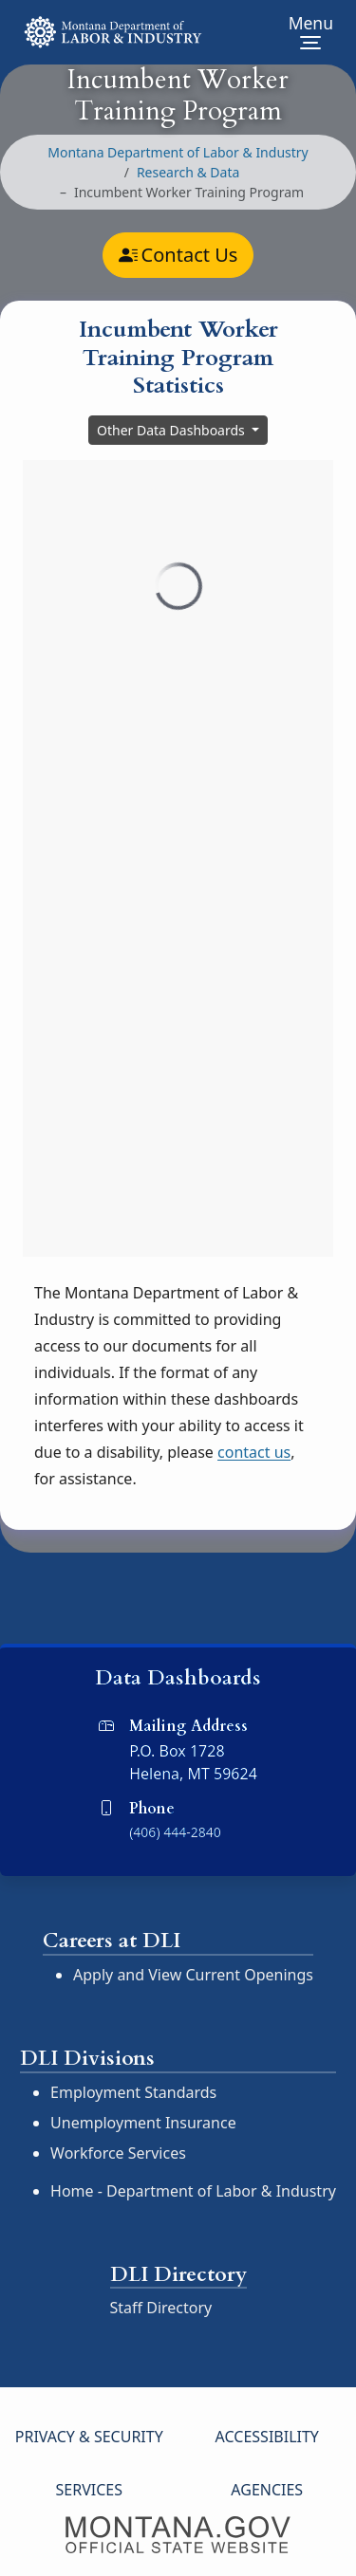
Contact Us (178, 255)
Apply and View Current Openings (193, 1974)
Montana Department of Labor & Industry (177, 152)
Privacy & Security (89, 2436)
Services (89, 2489)
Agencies (267, 2489)
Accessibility (267, 2436)
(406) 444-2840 (175, 1832)
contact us (253, 1452)
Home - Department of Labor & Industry (193, 2190)
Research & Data (188, 172)
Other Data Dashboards (172, 430)
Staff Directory (161, 2307)
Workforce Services (118, 2153)
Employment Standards (133, 2092)
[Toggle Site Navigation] (311, 32)
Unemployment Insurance (143, 2122)
